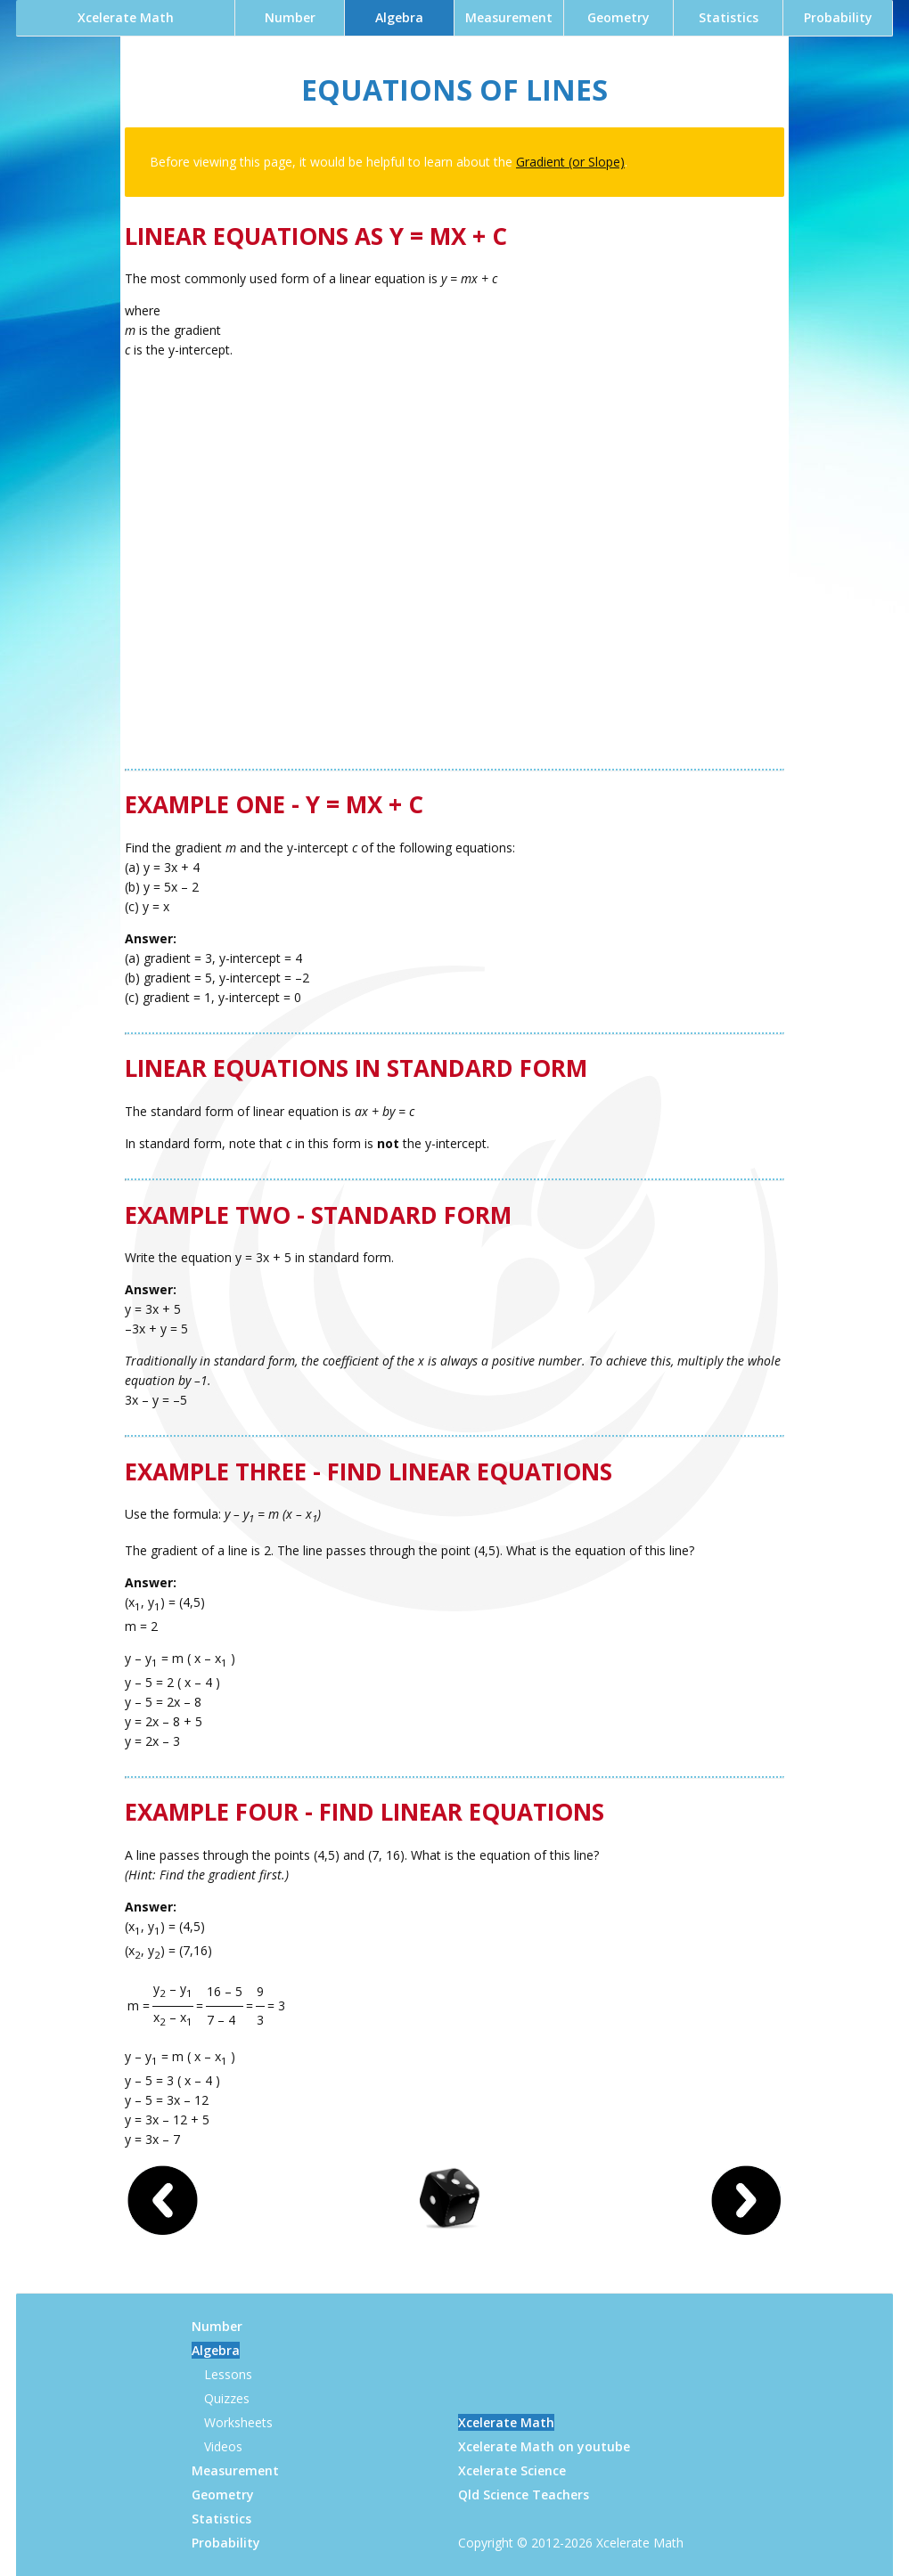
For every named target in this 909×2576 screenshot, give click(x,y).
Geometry (618, 17)
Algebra (399, 17)
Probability (838, 17)
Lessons (228, 2374)
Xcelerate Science (512, 2470)
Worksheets (238, 2422)
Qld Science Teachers (523, 2494)
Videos (223, 2446)
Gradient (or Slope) (570, 161)
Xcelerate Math (126, 17)
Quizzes (227, 2398)
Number (290, 17)
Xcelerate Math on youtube (544, 2446)
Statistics (728, 17)
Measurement (509, 17)
